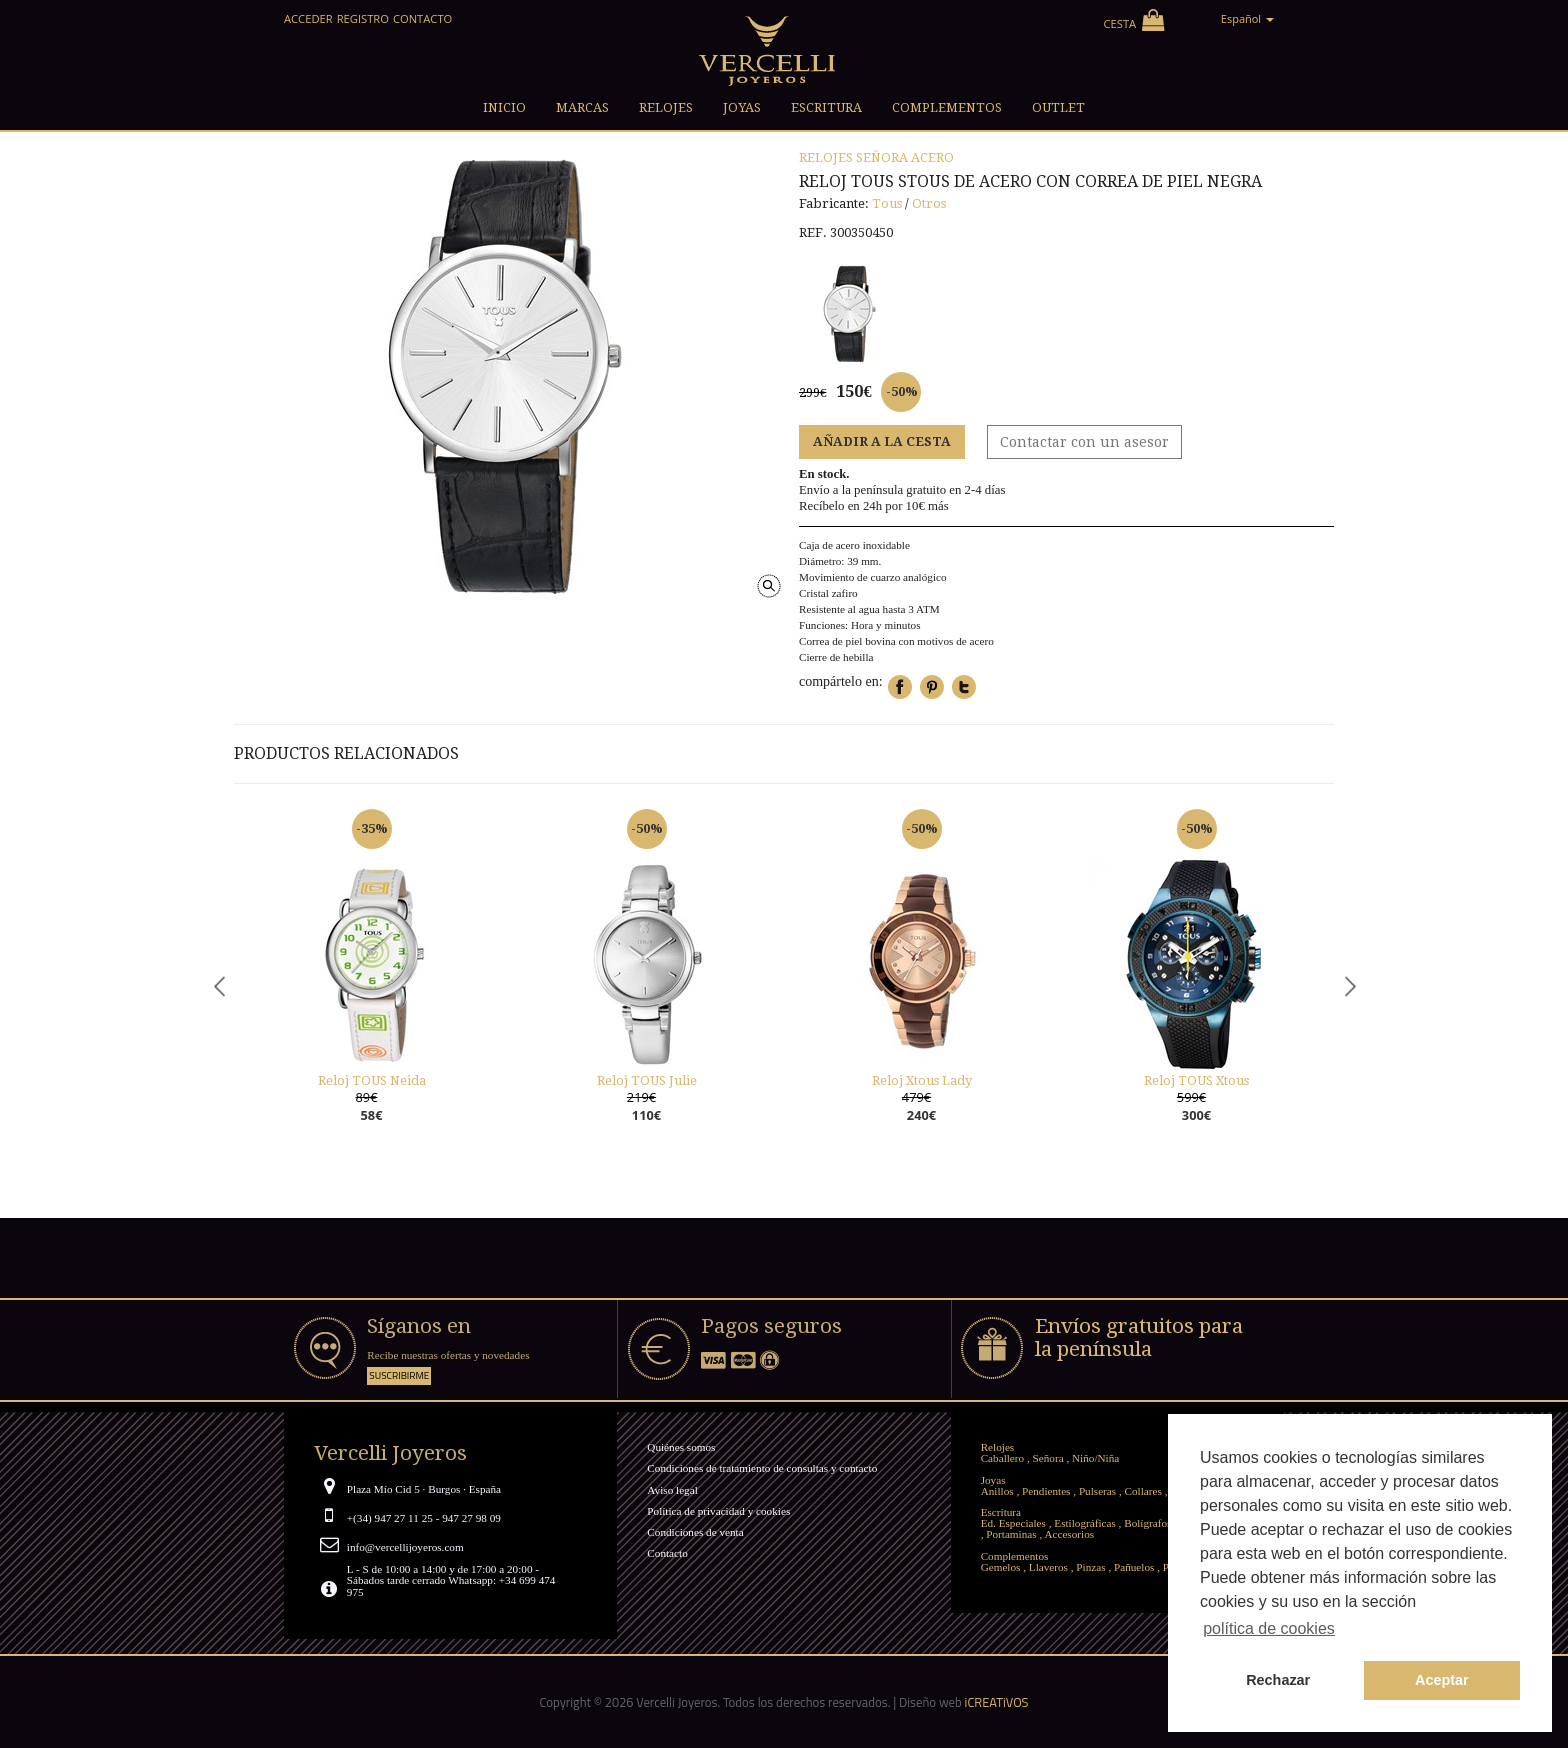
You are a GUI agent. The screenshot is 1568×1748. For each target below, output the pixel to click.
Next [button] (1349, 985)
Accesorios (1069, 1534)
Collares (1143, 1491)
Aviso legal (672, 1490)
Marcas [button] (582, 107)
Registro (363, 18)
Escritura (1001, 1512)
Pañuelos (1134, 1567)
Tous (887, 203)
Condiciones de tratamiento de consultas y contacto (762, 1468)
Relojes (826, 157)
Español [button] (1247, 18)
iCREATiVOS (997, 1702)
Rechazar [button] (1278, 1680)
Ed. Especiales (1013, 1523)
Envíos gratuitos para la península (1139, 1337)
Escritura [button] (826, 107)
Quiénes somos (681, 1447)
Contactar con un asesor (1084, 442)
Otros (929, 203)
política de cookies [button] (1269, 1628)
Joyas (993, 1480)
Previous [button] (219, 985)
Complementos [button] (947, 107)
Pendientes (1046, 1491)
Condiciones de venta (695, 1532)
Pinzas (1090, 1567)
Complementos (1015, 1556)
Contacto (422, 18)
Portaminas (1011, 1534)
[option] (371, 986)
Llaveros (1048, 1567)
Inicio (504, 107)
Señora (882, 157)
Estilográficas (1085, 1523)
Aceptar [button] (1442, 1680)
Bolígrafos (1147, 1523)
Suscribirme (399, 1375)
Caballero (1003, 1458)
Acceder (308, 18)
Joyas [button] (742, 107)
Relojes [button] (666, 107)
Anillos (997, 1491)
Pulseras (1097, 1491)
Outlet (1058, 107)
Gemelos (1001, 1567)
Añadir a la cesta (882, 441)
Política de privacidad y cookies (718, 1511)
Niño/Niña (1095, 1458)
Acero (932, 157)
